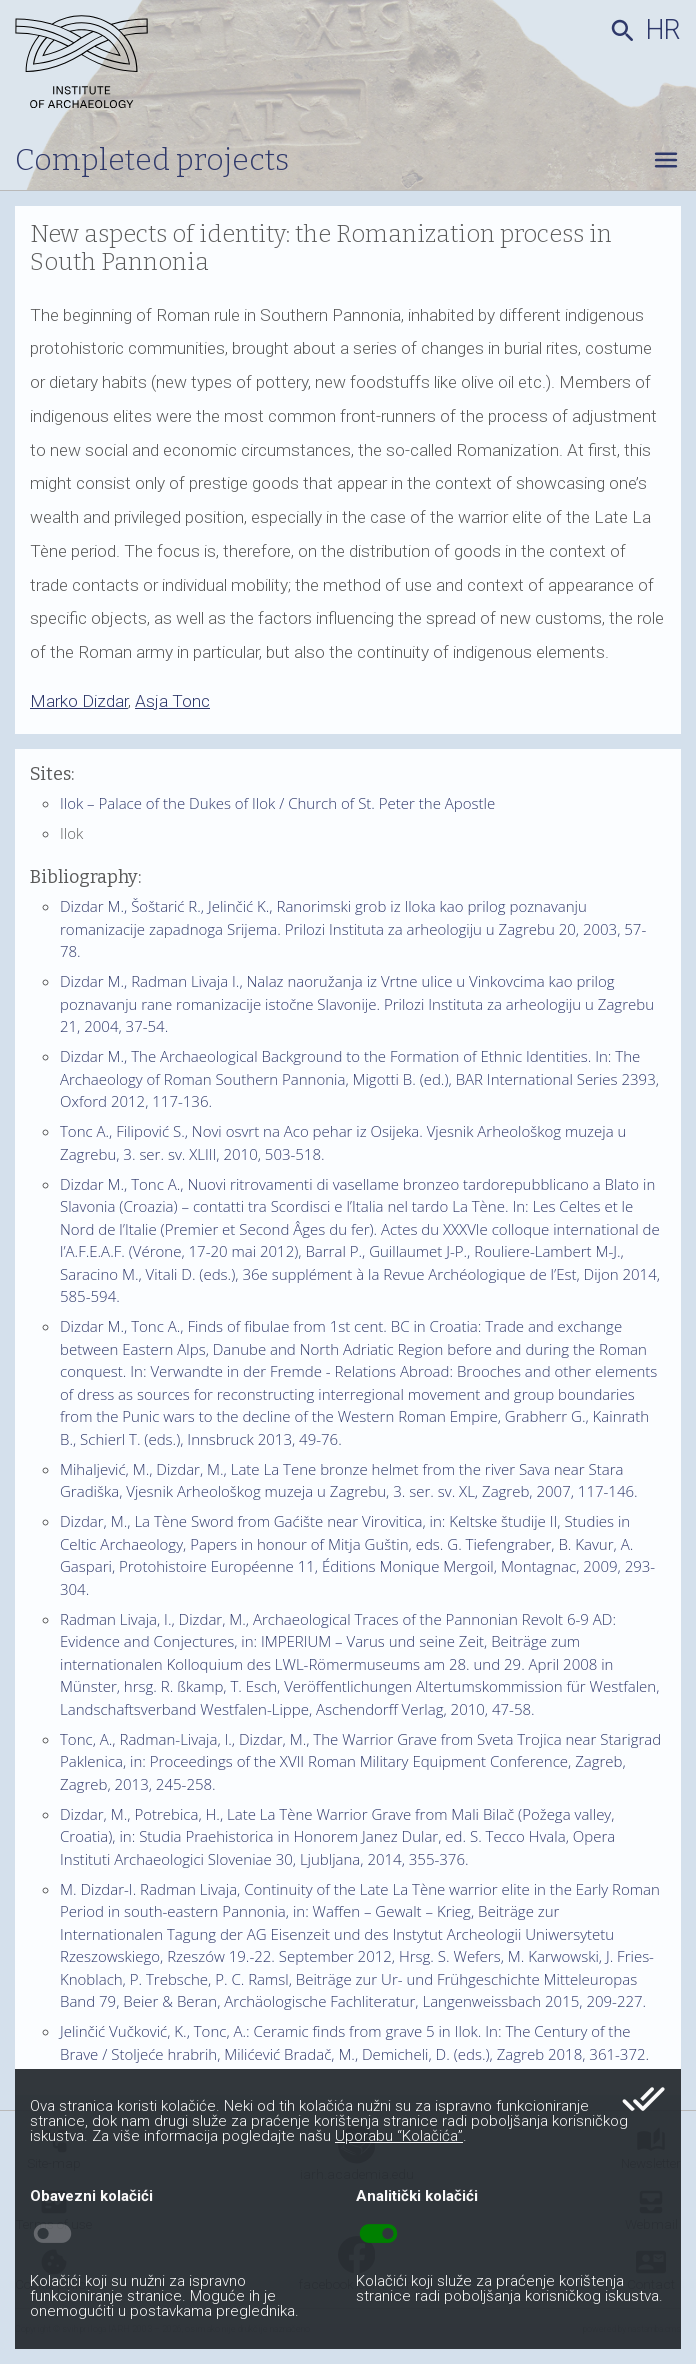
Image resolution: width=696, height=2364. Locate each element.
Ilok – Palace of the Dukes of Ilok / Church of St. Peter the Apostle (277, 803)
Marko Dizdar (79, 701)
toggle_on (378, 2234)
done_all (643, 2099)
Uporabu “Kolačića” (399, 2136)
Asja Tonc (172, 701)
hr (663, 30)
